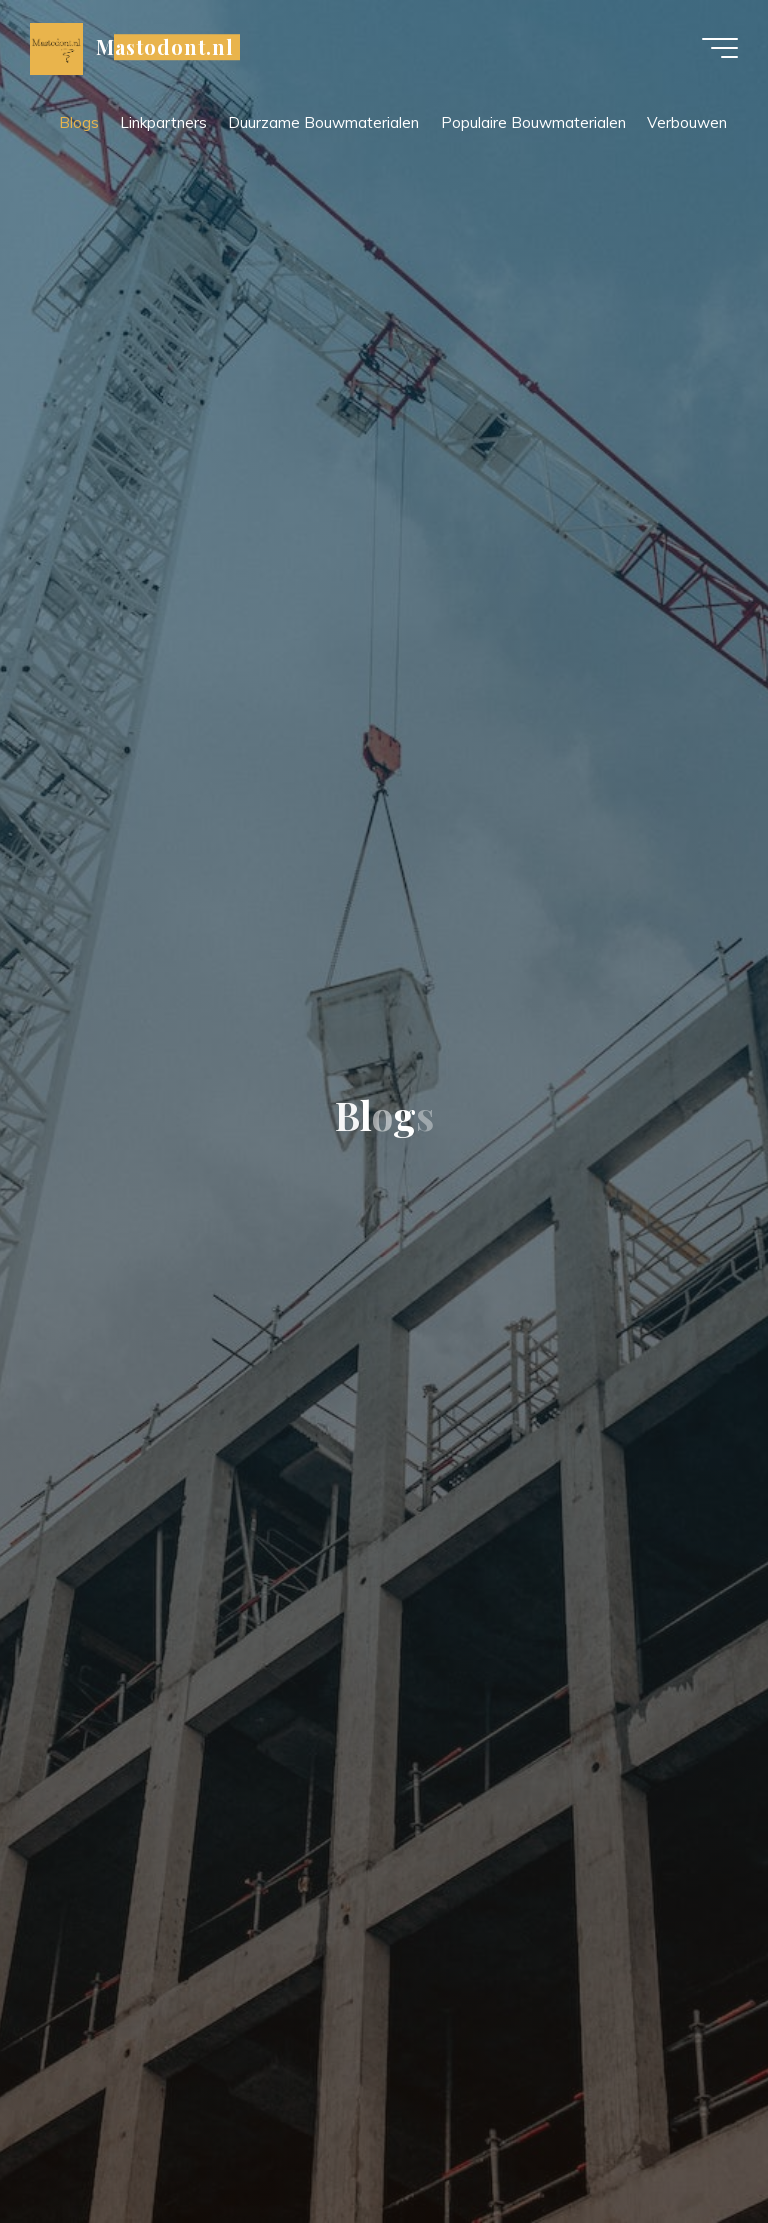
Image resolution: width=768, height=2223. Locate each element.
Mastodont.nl (165, 47)
